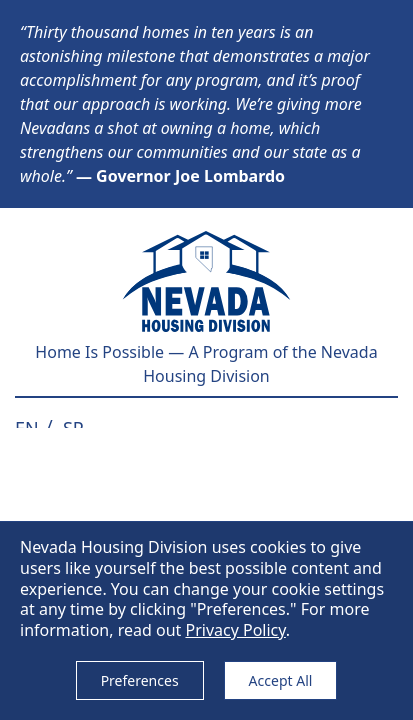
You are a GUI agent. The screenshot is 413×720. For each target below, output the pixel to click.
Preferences (140, 680)
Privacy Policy (235, 630)
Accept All (281, 680)
